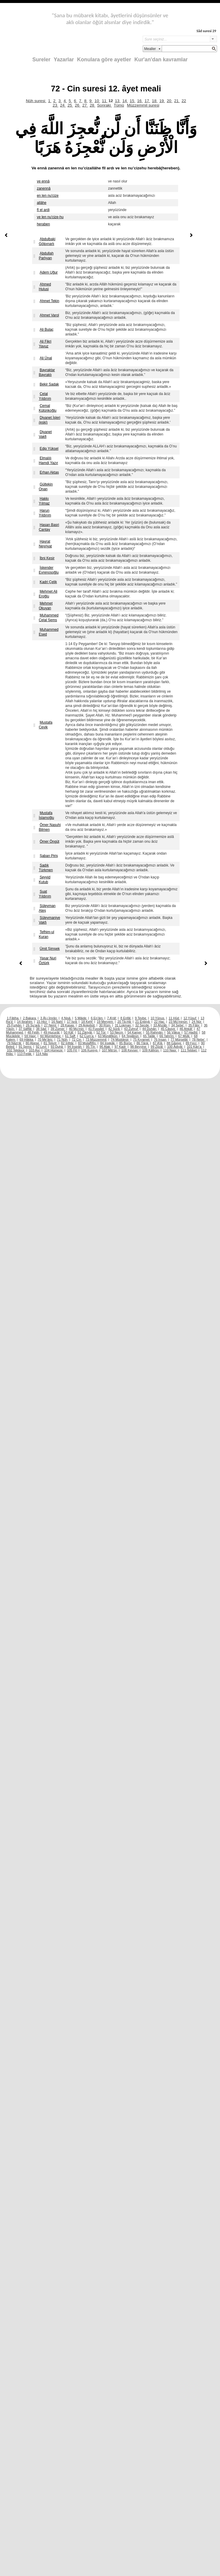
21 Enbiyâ (142, 1021)
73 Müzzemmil (96, 1039)
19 (162, 101)
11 (105, 101)
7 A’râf (112, 1018)
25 (70, 105)
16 (140, 101)
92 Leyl (41, 1046)
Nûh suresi (36, 101)
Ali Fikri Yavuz (45, 343)
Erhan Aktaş (49, 472)
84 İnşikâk (108, 1043)
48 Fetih (33, 1032)
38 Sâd (41, 1029)
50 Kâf (69, 1032)
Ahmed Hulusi (45, 286)
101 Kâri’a (194, 1046)
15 (132, 101)
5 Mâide (81, 1018)
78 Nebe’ (199, 1039)
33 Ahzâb (160, 1025)
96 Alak (105, 1046)
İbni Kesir (47, 558)
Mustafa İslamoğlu (46, 815)
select (213, 39)
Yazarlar (64, 60)
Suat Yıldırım (45, 893)
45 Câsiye (168, 1029)
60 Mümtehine (51, 1036)
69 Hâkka (27, 1039)
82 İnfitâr (67, 1043)
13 (118, 101)
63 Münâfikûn (108, 1036)
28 (92, 105)
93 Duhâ (57, 1046)
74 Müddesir (120, 1039)
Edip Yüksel (49, 448)
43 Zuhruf (131, 1029)
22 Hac (159, 1021)
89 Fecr (191, 1043)
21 (177, 101)
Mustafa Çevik (45, 724)
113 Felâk (24, 1054)
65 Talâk (149, 1036)
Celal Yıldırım (45, 396)
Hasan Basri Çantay (49, 527)
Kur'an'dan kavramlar (161, 60)
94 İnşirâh (74, 1046)
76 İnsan (160, 1039)
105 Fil (72, 1050)
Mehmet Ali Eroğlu (48, 593)
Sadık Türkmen (46, 867)
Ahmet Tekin (49, 301)
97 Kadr (120, 1046)
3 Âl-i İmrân (49, 1018)
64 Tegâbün (131, 1036)
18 (155, 101)
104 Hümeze (54, 1050)
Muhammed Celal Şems (48, 617)
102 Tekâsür (16, 1050)
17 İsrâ (72, 1021)
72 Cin (77, 1039)
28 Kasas (68, 1025)
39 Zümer (58, 1029)
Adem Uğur (49, 272)
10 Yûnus (158, 1018)
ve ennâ (43, 181)
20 (169, 101)
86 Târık (142, 1043)
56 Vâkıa (174, 1032)
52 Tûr (101, 1032)
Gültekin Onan (46, 486)
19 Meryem (105, 1021)
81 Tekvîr (50, 1043)
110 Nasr (170, 1050)
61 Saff (70, 1036)
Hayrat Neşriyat (45, 543)
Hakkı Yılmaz (44, 501)
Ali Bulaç (47, 329)
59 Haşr (30, 1036)
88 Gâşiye (174, 1043)
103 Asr (35, 1050)
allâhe (41, 203)
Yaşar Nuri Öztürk (47, 960)
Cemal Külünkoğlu (47, 408)
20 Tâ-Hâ (124, 1021)
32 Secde (142, 1025)
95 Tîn (91, 1046)
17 (147, 101)
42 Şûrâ (114, 1029)
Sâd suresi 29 (206, 31)
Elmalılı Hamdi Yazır (48, 460)
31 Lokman (123, 1025)
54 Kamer (135, 1032)
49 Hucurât (52, 1032)
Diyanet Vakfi (45, 434)
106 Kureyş (89, 1050)
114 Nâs (42, 1054)
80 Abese (33, 1043)
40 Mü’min (77, 1029)
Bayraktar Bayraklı (47, 372)
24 (63, 105)
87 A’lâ (158, 1043)
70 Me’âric (46, 1039)
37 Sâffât (25, 1029)
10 (97, 101)
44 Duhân (149, 1029)
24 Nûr (197, 1021)
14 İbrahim (25, 1021)
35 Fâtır (194, 1025)
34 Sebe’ (178, 1025)
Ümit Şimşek (49, 949)
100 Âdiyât (175, 1046)
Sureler (41, 60)
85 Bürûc (126, 1043)
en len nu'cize (48, 195)
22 (184, 101)
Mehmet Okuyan (45, 605)
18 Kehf (87, 1021)
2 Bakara (30, 1018)
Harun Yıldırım (45, 512)
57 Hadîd (191, 1032)
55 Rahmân (155, 1032)
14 (125, 101)
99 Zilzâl (157, 1046)
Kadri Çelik (48, 582)
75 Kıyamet (141, 1039)
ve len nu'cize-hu (50, 217)
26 (78, 105)
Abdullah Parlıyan (46, 255)
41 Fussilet (96, 1029)
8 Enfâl (125, 1018)
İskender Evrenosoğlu (49, 570)
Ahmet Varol (49, 315)
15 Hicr (42, 1021)
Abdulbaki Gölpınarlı (47, 241)
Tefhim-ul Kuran (46, 934)
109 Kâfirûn (151, 1050)
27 (85, 105)
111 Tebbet (189, 1050)
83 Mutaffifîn (87, 1043)
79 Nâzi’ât (14, 1043)
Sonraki (104, 105)
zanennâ (44, 188)
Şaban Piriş (49, 856)
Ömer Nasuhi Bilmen (50, 827)
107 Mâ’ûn (110, 1050)
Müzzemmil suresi (143, 105)
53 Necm (117, 1032)
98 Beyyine (138, 1046)
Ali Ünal (46, 358)
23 (55, 105)
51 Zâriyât (85, 1032)
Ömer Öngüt (49, 841)
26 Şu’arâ (33, 1025)
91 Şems (25, 1046)
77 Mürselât (179, 1039)
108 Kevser (130, 1050)
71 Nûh (62, 1039)
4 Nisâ (66, 1018)
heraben (43, 224)
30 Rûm (105, 1025)
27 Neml (50, 1025)
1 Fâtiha (13, 1018)
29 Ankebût (86, 1025)
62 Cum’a (87, 1036)
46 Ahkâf (186, 1029)
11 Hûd (174, 1018)
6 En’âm (97, 1018)
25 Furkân (14, 1025)
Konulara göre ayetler (104, 60)
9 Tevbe (141, 1018)
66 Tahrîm (167, 1036)
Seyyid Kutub (44, 879)
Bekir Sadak (49, 384)
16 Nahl (57, 1021)
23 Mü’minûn (178, 1021)
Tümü (119, 105)
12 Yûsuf (190, 1018)
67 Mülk (184, 1036)
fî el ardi (43, 210)
